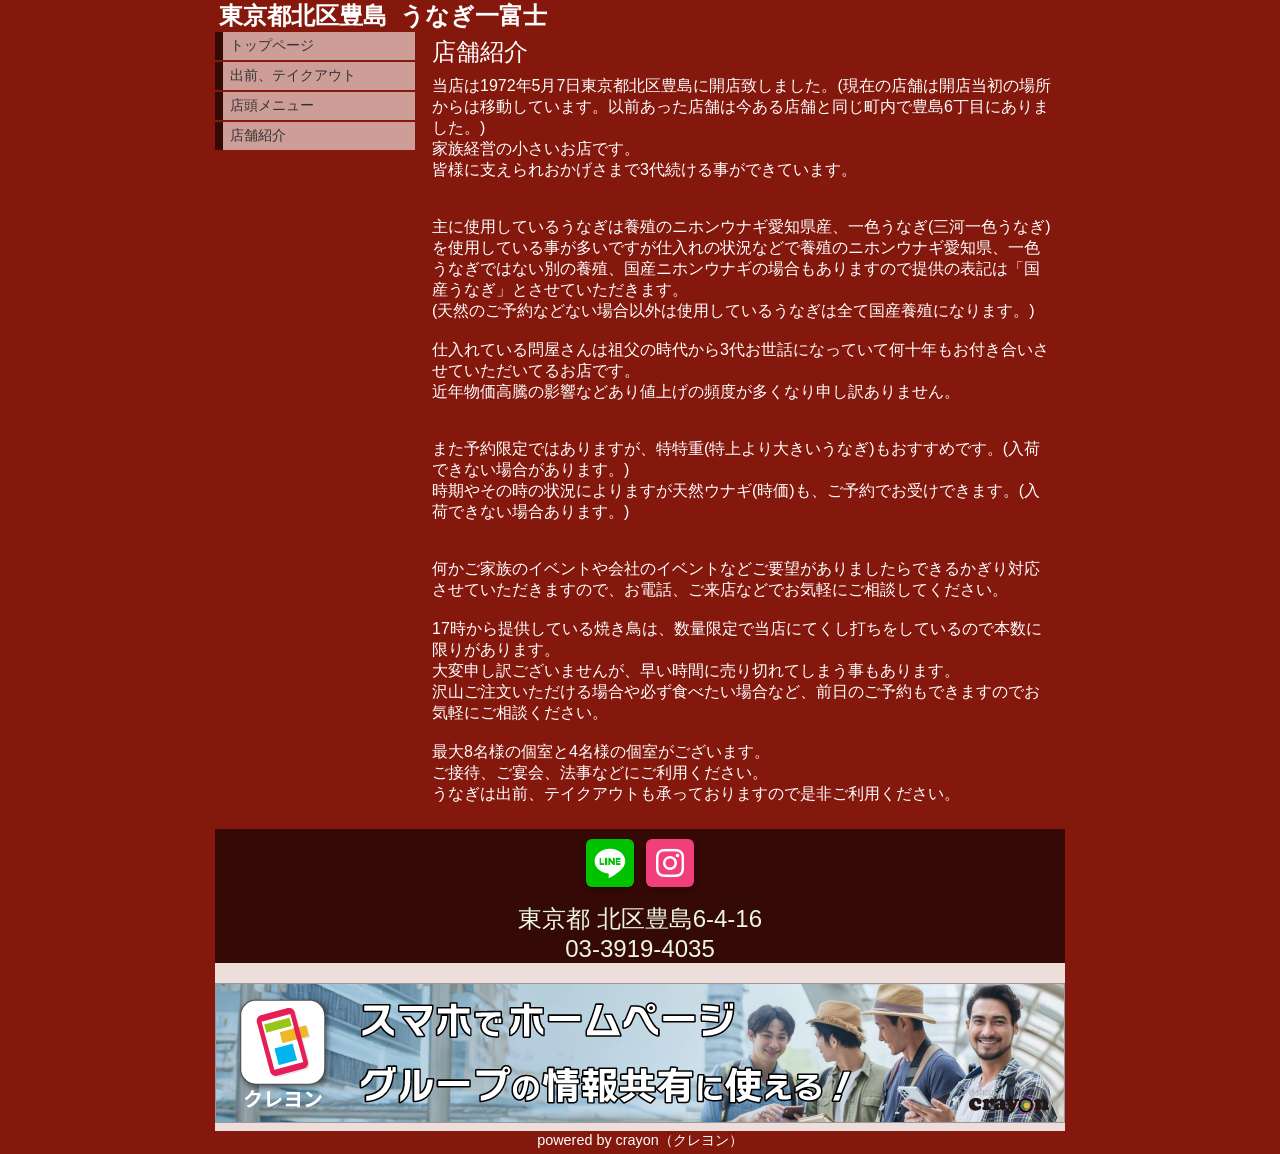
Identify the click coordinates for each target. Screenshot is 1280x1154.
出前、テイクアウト (293, 75)
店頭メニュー (272, 105)
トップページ (272, 45)
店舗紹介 (258, 135)
